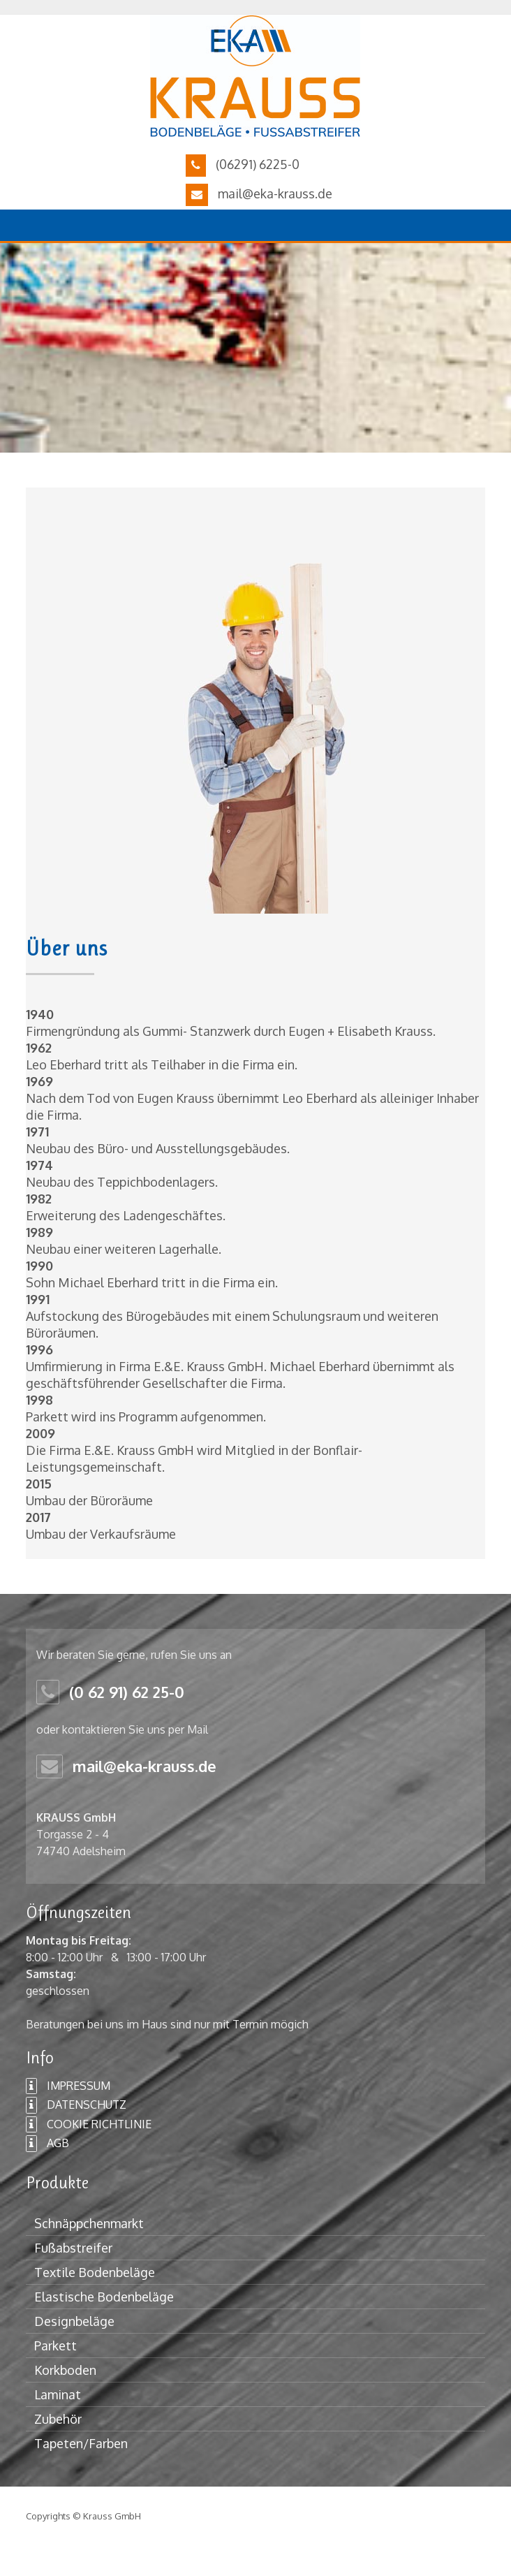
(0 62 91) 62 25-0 (126, 1691)
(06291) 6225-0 (257, 164)
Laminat (57, 2394)
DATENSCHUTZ (76, 2105)
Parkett (55, 2345)
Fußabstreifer (73, 2247)
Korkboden (65, 2370)
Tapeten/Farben (81, 2443)
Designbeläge (74, 2321)
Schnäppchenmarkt (89, 2223)
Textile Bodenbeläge (94, 2272)
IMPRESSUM (68, 2086)
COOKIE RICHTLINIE (88, 2124)
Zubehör (58, 2419)
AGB (47, 2143)
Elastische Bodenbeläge (104, 2296)
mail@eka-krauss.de (275, 193)
